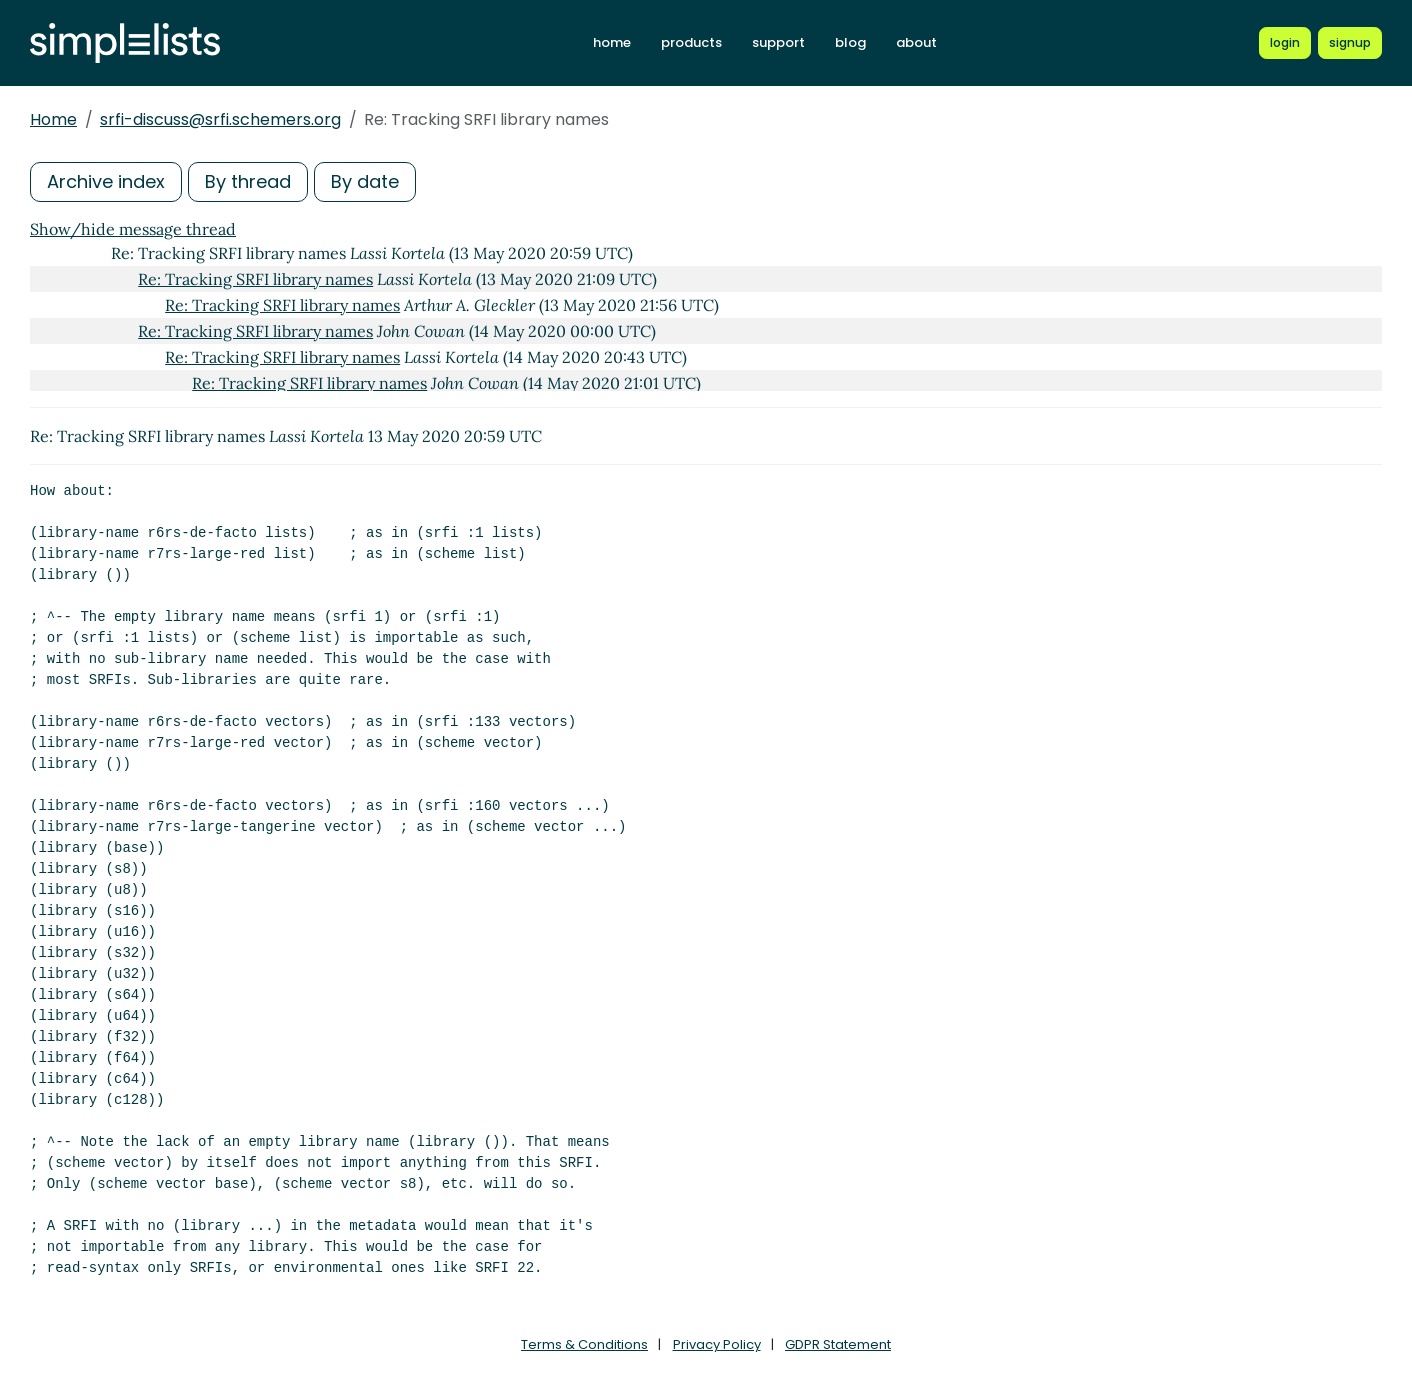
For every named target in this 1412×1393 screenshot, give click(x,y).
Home (53, 119)
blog (850, 42)
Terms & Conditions (584, 1344)
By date (365, 181)
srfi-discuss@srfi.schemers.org (220, 119)
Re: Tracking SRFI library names (255, 279)
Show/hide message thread (133, 229)
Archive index (106, 181)
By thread (248, 181)
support (778, 42)
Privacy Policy (717, 1344)
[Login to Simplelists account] (1285, 43)
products (691, 42)
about (916, 42)
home (612, 42)
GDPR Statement (838, 1344)
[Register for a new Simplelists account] (1350, 43)
